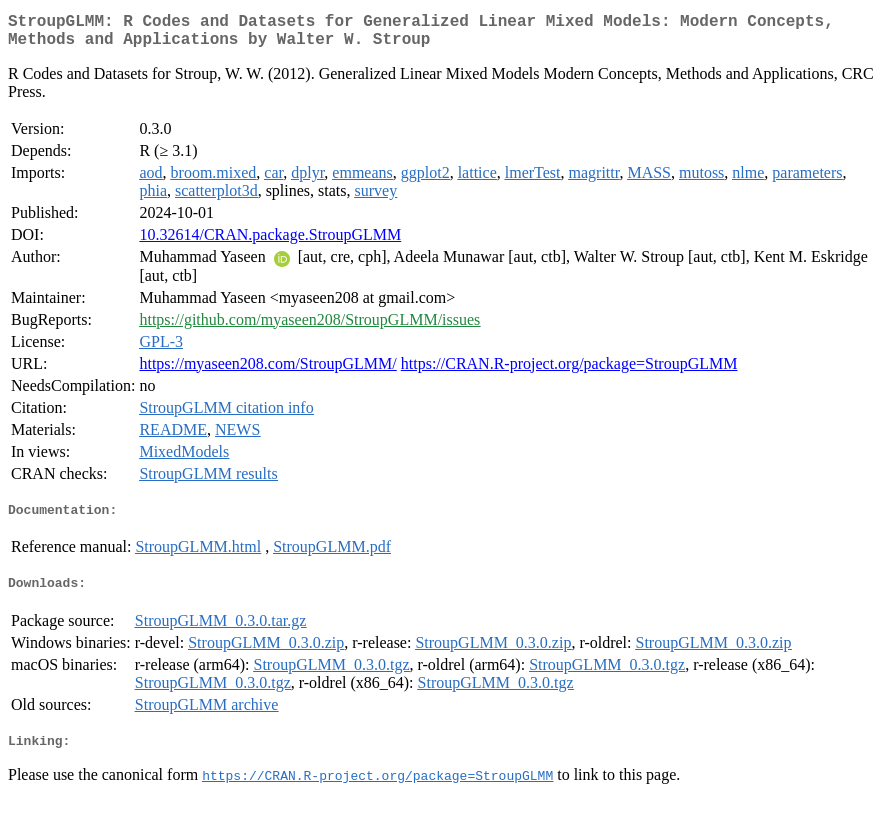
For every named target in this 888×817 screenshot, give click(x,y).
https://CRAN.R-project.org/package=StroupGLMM (569, 371)
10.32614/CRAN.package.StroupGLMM (270, 242)
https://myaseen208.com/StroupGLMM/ (267, 371)
